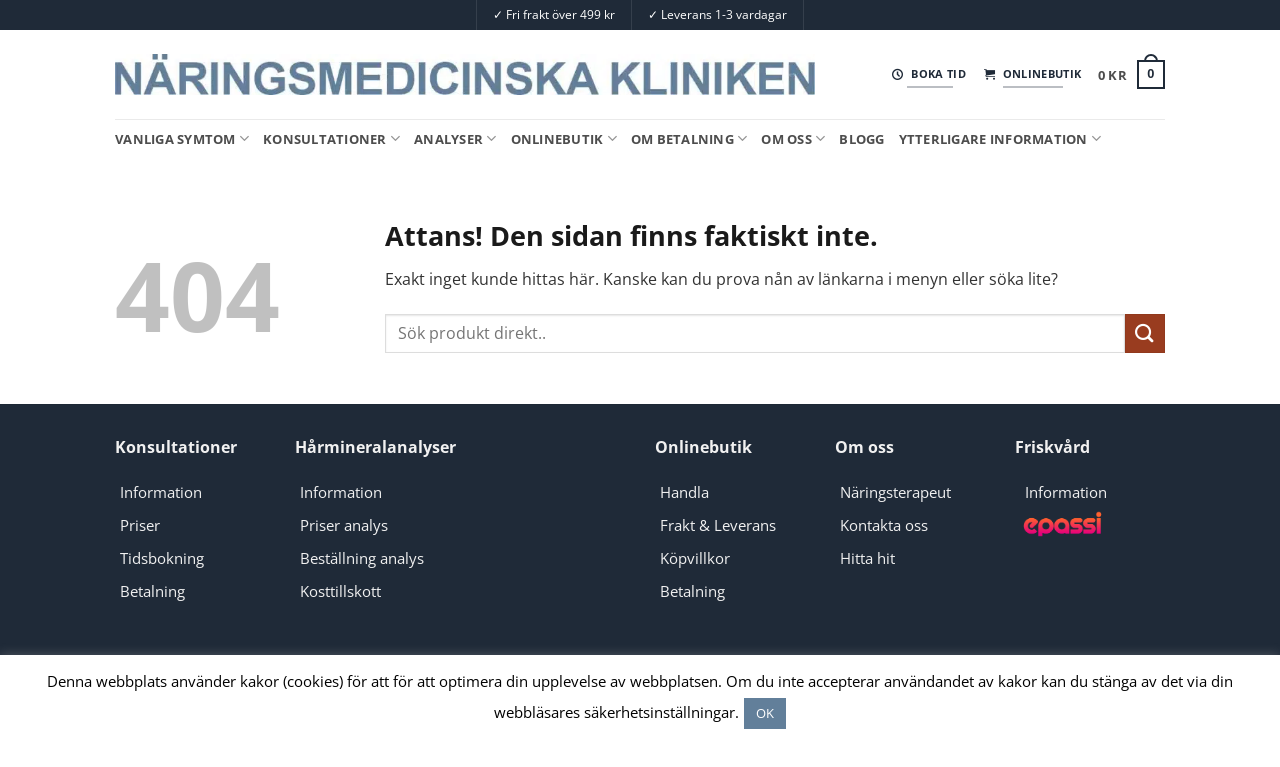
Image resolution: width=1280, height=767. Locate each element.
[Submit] (1145, 333)
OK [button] (765, 713)
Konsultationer (331, 138)
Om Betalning (689, 138)
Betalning (152, 591)
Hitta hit (867, 558)
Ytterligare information (1000, 138)
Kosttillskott (340, 591)
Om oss (793, 138)
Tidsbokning (162, 558)
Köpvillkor (695, 558)
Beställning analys (362, 558)
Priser (140, 525)
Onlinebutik (564, 138)
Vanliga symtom (182, 138)
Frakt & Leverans (718, 525)
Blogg (861, 139)
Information (161, 492)
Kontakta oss (884, 525)
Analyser (455, 138)
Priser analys (344, 525)
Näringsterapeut (895, 492)
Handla (684, 492)
